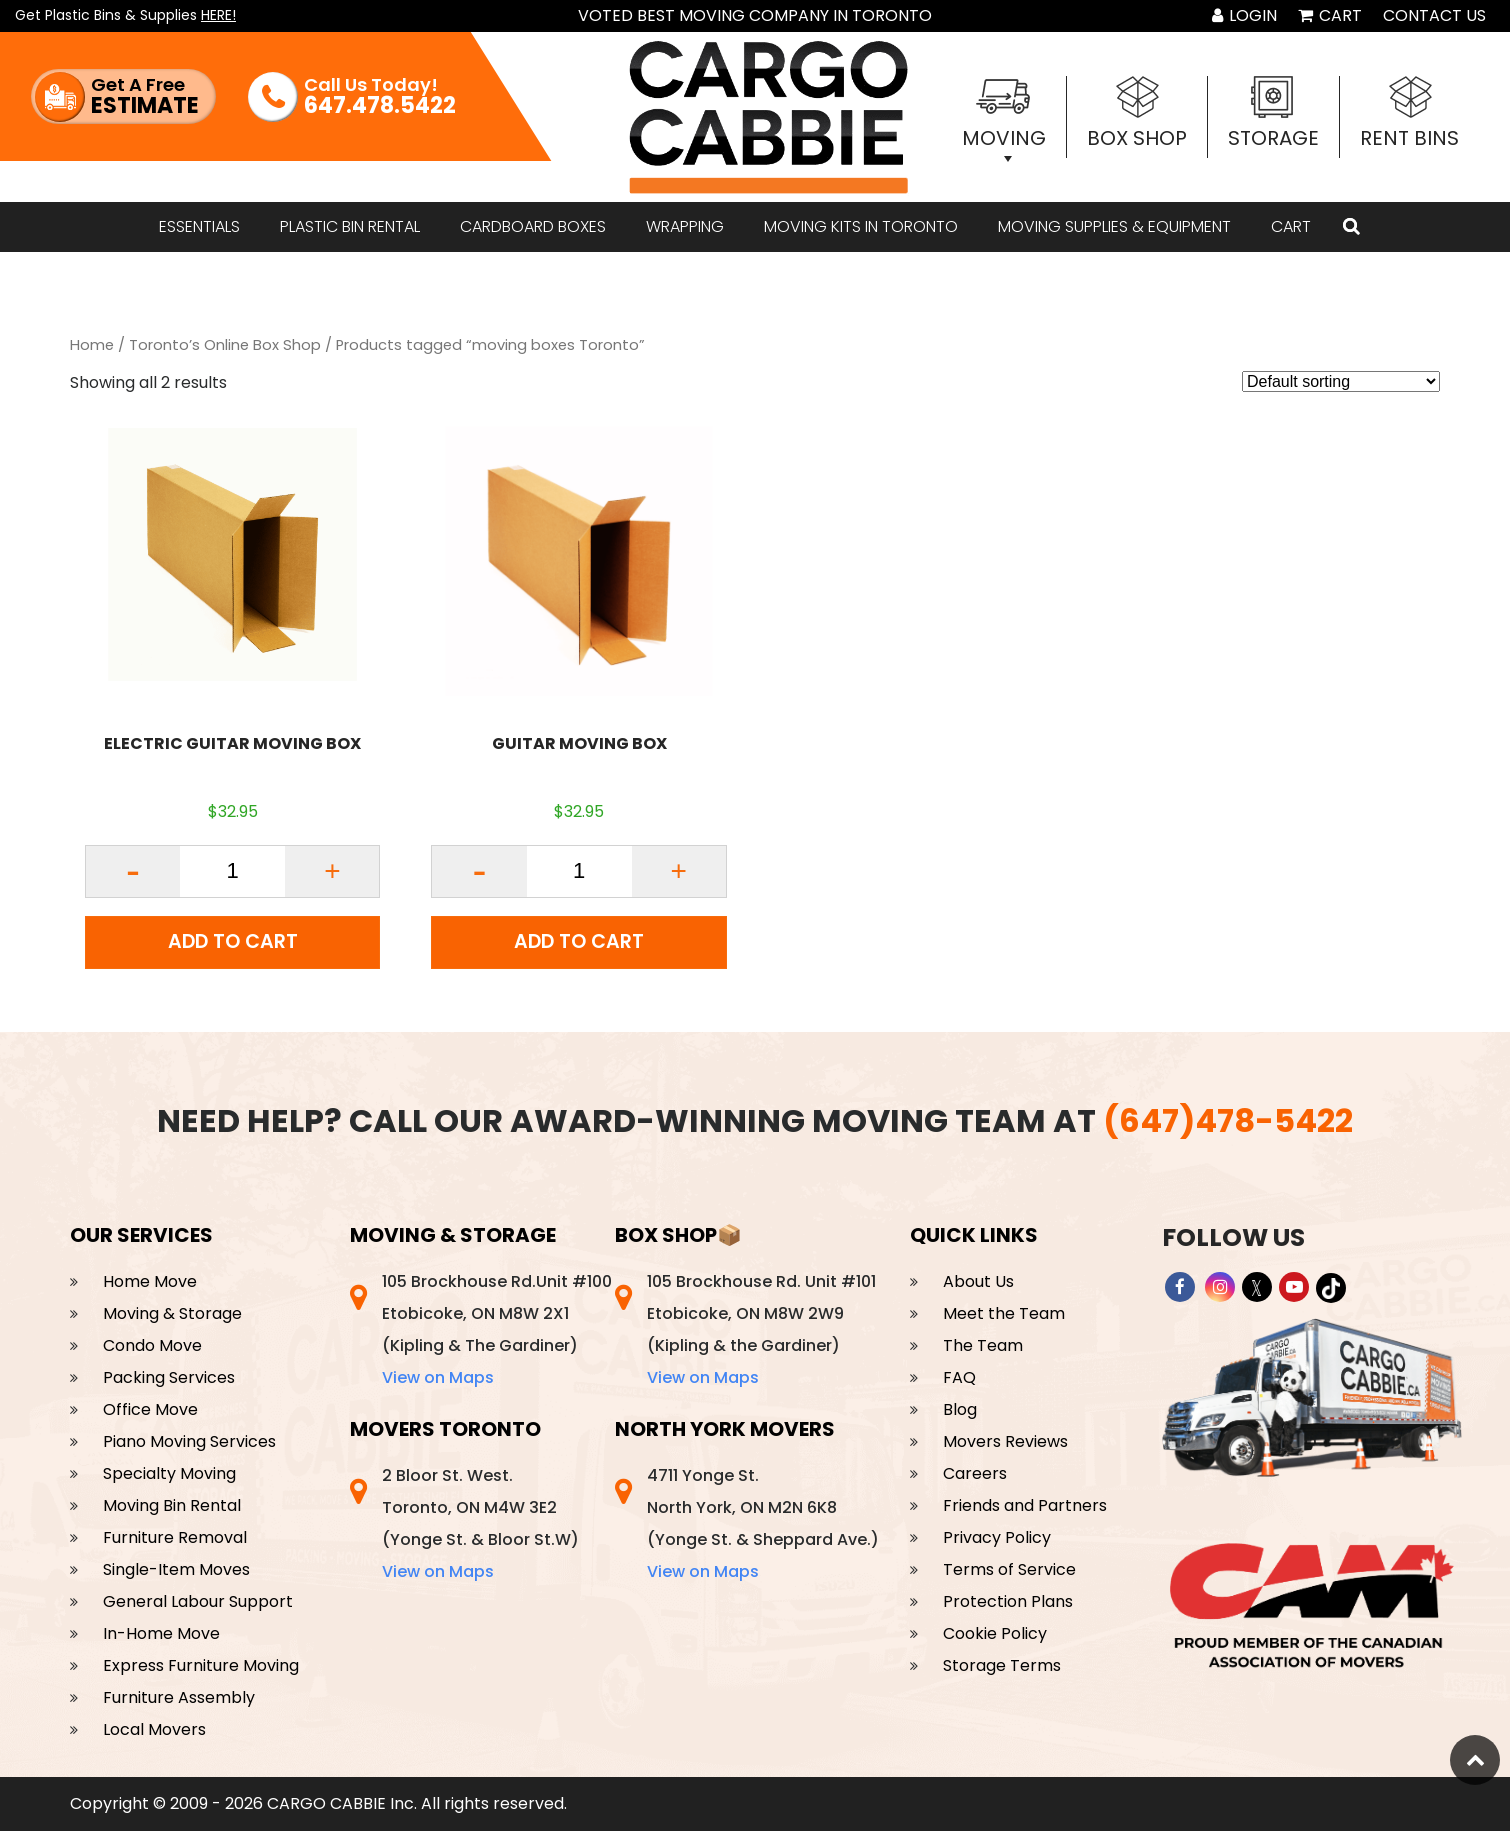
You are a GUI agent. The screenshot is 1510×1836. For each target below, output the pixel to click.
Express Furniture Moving (201, 1670)
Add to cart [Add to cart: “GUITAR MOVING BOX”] (579, 944)
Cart (1330, 15)
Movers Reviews (1005, 1446)
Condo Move (152, 1350)
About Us (978, 1286)
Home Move (150, 1286)
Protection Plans (1008, 1606)
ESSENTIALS (199, 226)
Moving (1004, 138)
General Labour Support (198, 1606)
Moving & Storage (172, 1318)
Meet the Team (1004, 1318)
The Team (983, 1350)
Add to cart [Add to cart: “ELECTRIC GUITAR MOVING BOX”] (232, 944)
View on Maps (438, 1382)
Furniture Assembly (179, 1702)
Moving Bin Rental (172, 1510)
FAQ (959, 1382)
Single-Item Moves (176, 1574)
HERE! (218, 15)
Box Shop (1137, 138)
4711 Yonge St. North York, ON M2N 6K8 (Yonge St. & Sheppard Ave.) (763, 1528)
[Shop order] (1341, 381)
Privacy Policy (997, 1542)
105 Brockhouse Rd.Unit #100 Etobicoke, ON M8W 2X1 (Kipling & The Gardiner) (497, 1334)
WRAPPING (685, 226)
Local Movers (154, 1734)
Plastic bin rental (350, 226)
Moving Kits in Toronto (861, 226)
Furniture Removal (175, 1542)
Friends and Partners (1025, 1510)
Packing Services (169, 1382)
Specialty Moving (169, 1478)
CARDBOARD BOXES (533, 226)
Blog (960, 1414)
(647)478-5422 (1228, 1125)
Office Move (150, 1414)
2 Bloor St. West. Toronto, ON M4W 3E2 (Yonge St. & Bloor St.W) (480, 1528)
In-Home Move (161, 1638)
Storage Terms (1002, 1670)
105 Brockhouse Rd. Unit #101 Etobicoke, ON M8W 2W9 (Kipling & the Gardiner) (761, 1334)
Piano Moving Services (189, 1446)
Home (92, 345)
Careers (975, 1478)
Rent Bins (1409, 138)
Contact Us (1434, 15)
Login (1244, 15)
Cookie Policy (995, 1638)
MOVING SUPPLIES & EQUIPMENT (1114, 226)
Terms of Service (1009, 1574)
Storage (1273, 138)
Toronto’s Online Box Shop (225, 345)
